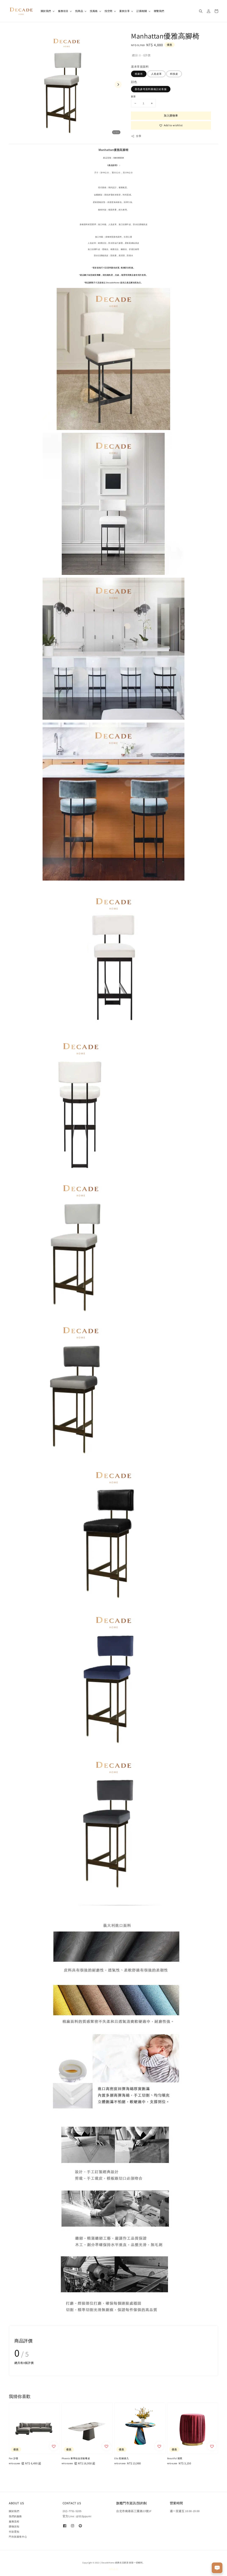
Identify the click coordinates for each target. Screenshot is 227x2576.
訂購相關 (142, 11)
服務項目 (63, 11)
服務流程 (14, 2521)
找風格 (94, 11)
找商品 (79, 11)
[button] (201, 11)
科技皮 (174, 73)
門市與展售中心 (18, 2536)
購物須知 (14, 2526)
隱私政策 (113, 2568)
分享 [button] (136, 136)
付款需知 (14, 2531)
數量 (133, 96)
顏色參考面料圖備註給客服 (151, 89)
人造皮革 (156, 73)
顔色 (134, 82)
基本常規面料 (140, 67)
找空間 (108, 11)
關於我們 (46, 11)
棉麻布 (139, 73)
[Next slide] (118, 84)
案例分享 (124, 11)
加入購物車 (171, 115)
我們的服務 (15, 2516)
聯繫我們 (159, 11)
